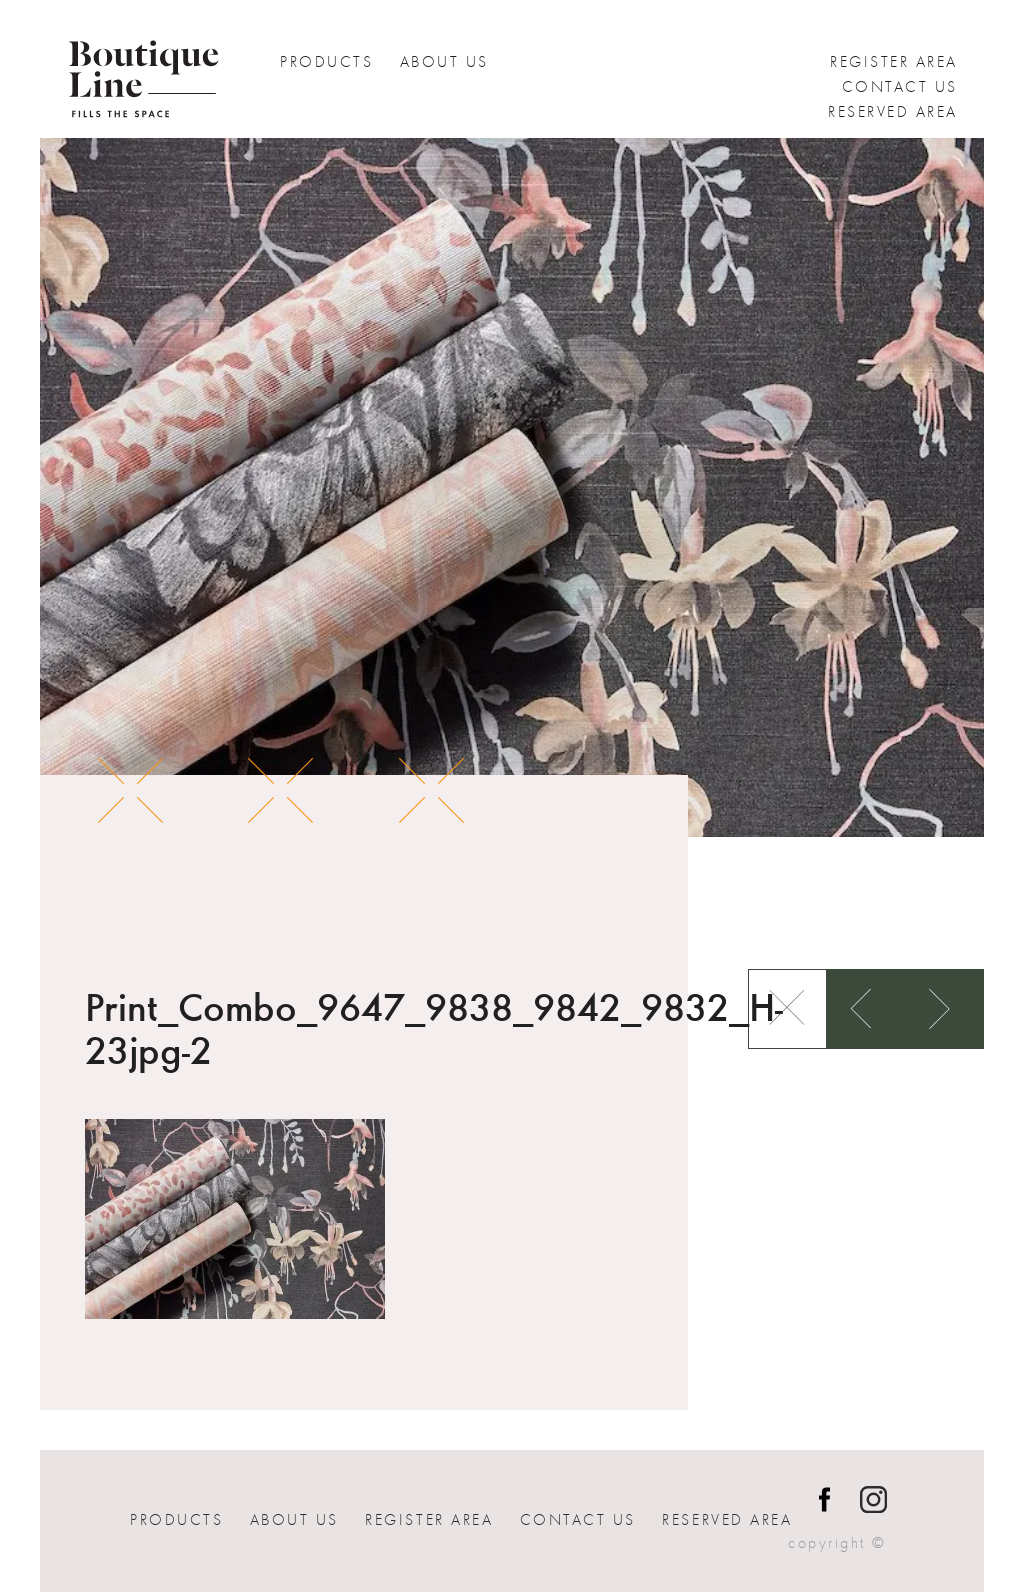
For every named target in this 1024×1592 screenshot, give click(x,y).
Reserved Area (893, 112)
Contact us (900, 87)
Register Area (894, 62)
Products (326, 62)
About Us (444, 62)
